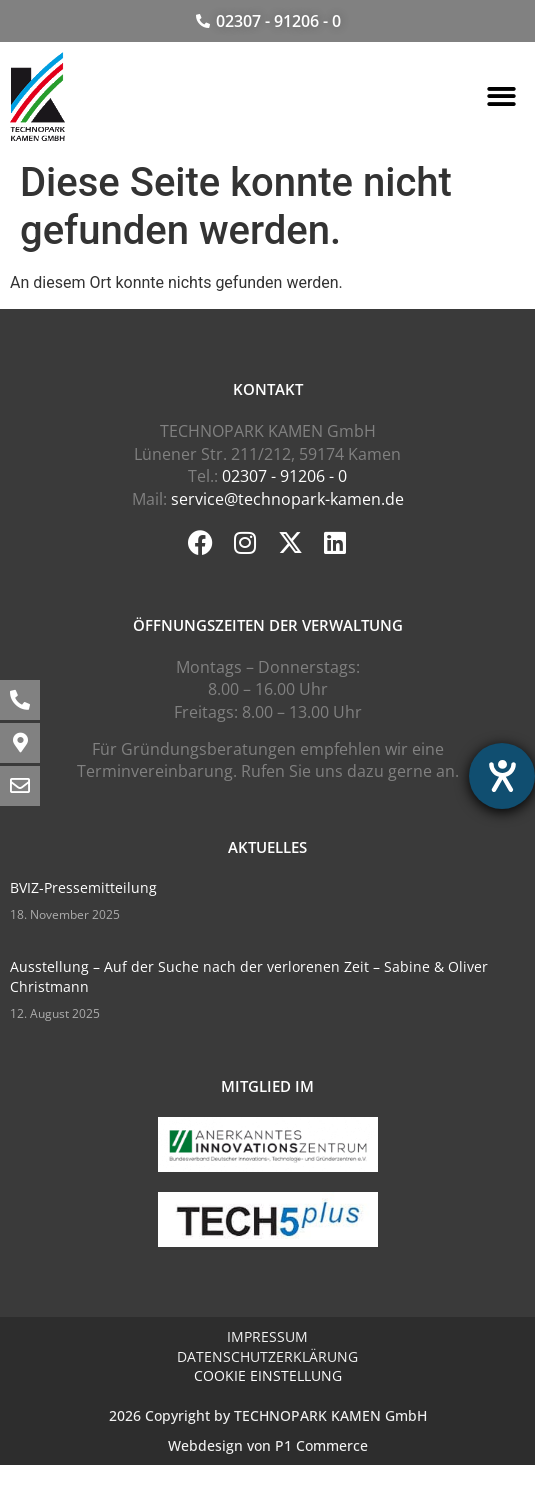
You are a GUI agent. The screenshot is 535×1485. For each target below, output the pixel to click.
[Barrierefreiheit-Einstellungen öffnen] (502, 776)
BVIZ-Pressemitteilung (83, 887)
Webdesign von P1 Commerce (268, 1445)
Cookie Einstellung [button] (268, 1375)
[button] (502, 96)
